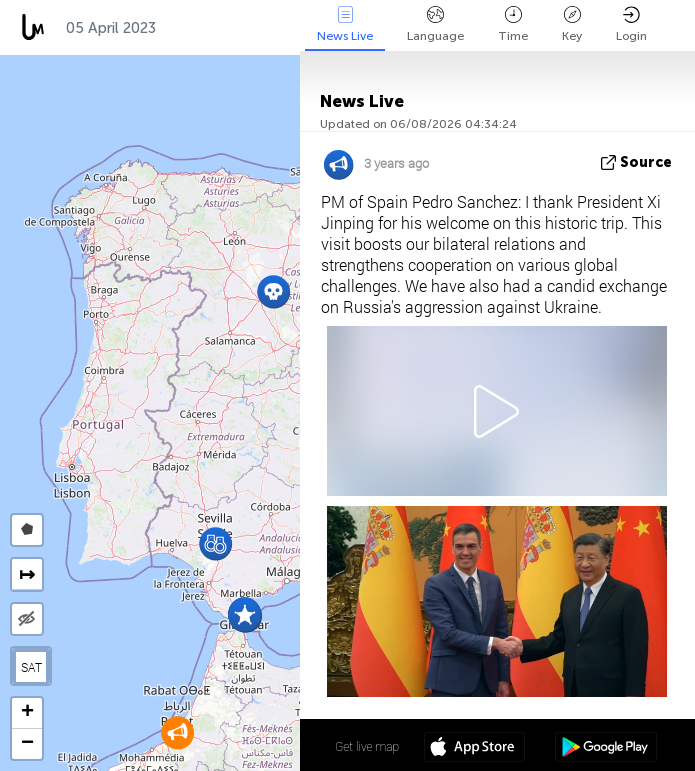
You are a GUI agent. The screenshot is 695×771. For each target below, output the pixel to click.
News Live (345, 24)
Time (513, 24)
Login (631, 24)
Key (572, 24)
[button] (215, 543)
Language (435, 24)
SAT (31, 667)
